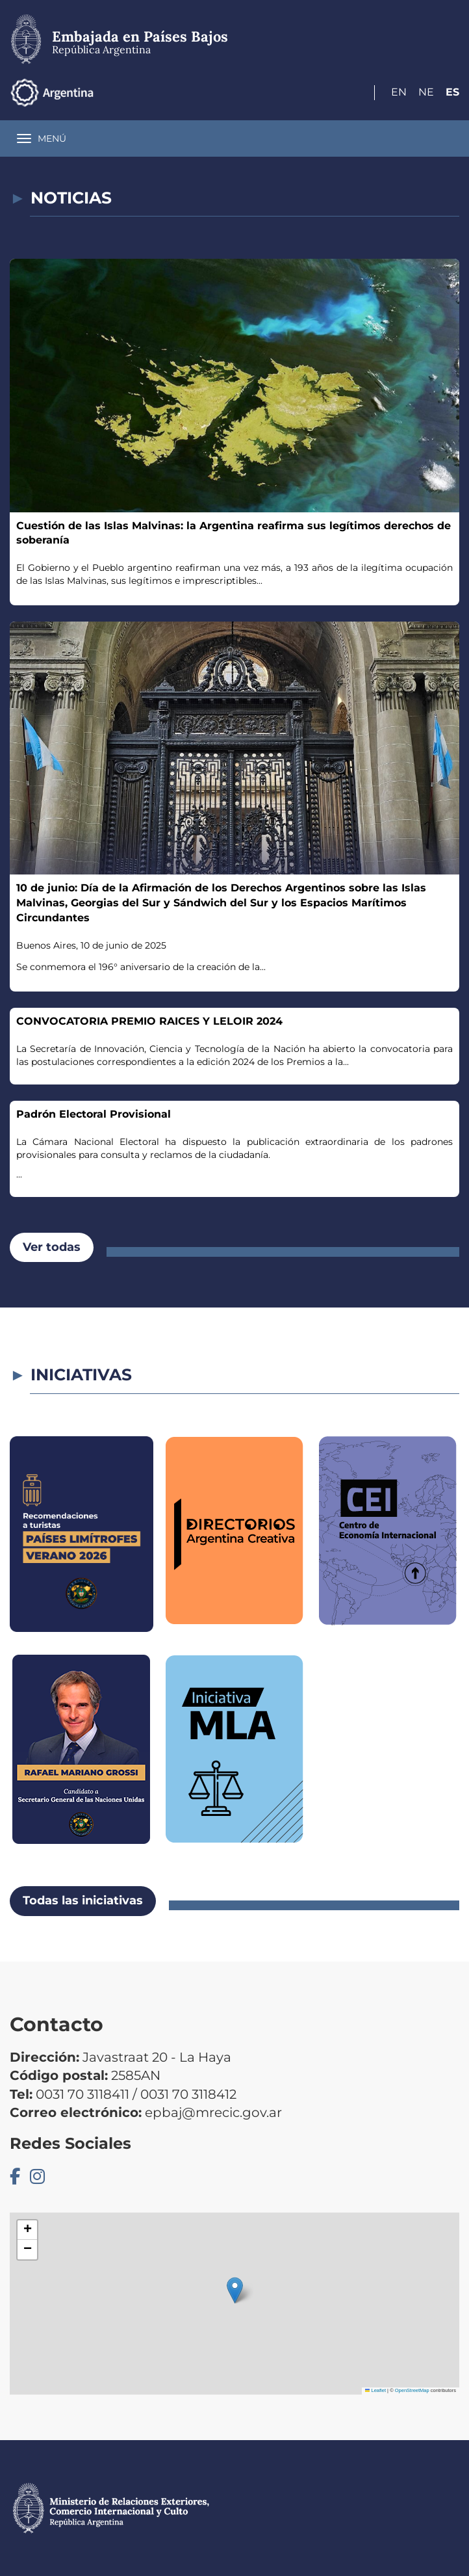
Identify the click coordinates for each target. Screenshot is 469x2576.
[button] (235, 2290)
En (399, 92)
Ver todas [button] (52, 1247)
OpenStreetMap (412, 2390)
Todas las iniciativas (83, 1900)
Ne (426, 92)
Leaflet (375, 2390)
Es (452, 92)
